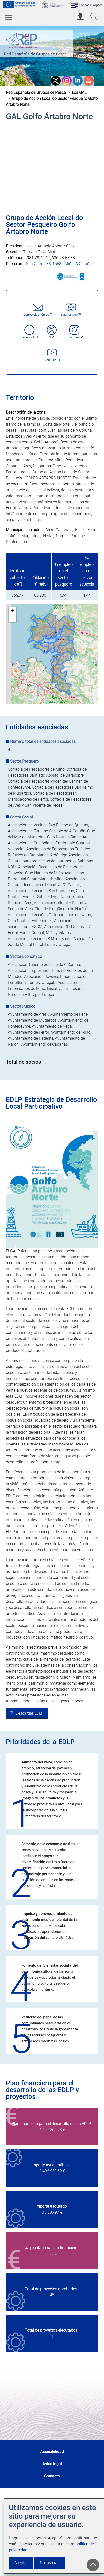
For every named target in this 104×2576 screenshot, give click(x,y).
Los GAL (79, 92)
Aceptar (21, 2562)
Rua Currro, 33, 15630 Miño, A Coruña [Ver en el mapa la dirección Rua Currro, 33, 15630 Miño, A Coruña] (59, 263)
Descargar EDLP (30, 1801)
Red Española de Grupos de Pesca (35, 53)
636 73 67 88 (63, 257)
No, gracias (49, 2562)
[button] (12, 611)
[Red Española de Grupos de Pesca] (22, 40)
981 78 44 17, (39, 257)
